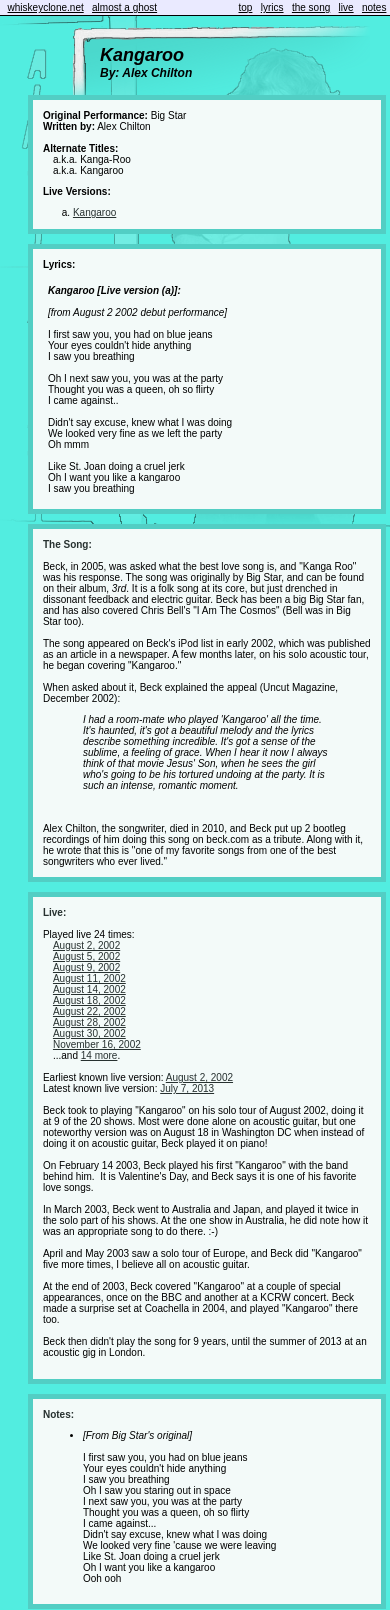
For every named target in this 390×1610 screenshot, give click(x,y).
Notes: (58, 1414)
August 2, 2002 (86, 945)
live (346, 7)
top (246, 7)
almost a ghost (124, 7)
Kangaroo (94, 212)
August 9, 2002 (86, 967)
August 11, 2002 (89, 978)
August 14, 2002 (89, 989)
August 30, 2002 (89, 1033)
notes (374, 7)
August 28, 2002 (89, 1022)
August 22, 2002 (89, 1011)
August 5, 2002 (86, 956)
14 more (99, 1055)
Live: (54, 912)
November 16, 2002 (97, 1044)
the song (311, 7)
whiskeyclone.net (46, 7)
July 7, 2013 (187, 1088)
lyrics (272, 7)
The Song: (67, 544)
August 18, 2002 (89, 1000)
